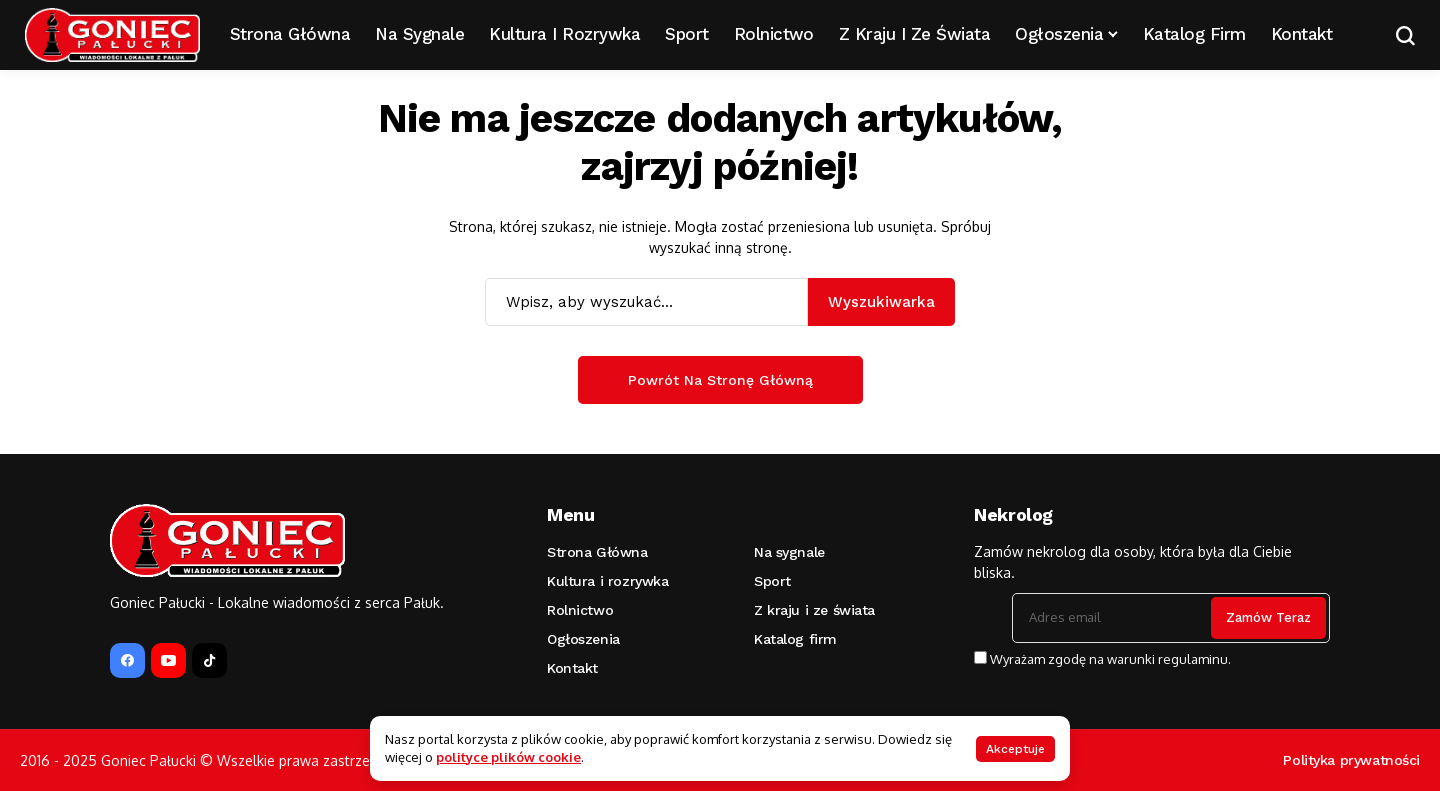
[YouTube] (168, 660)
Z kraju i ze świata (814, 610)
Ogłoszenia (583, 639)
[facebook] (127, 660)
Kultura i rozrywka (607, 581)
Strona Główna (597, 552)
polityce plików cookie (508, 757)
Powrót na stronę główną (720, 380)
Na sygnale (789, 552)
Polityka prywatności (1351, 760)
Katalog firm (795, 639)
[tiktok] (209, 660)
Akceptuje (1015, 749)
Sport (772, 581)
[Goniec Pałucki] (112, 35)
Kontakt (572, 668)
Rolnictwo (580, 610)
